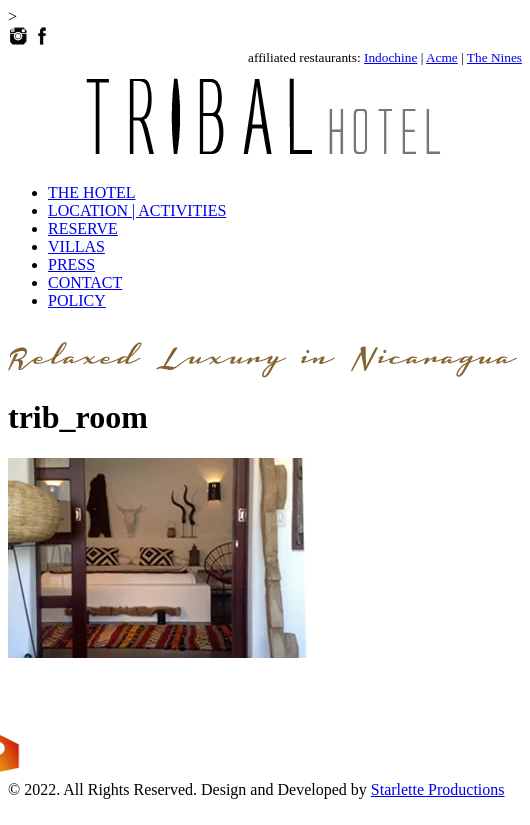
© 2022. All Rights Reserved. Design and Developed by (189, 789)
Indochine (390, 57)
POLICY (77, 300)
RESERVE (83, 228)
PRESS (71, 264)
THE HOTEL (92, 192)
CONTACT (85, 282)
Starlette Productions (438, 789)
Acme (442, 57)
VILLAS (76, 246)
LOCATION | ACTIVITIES (137, 210)
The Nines (494, 57)
